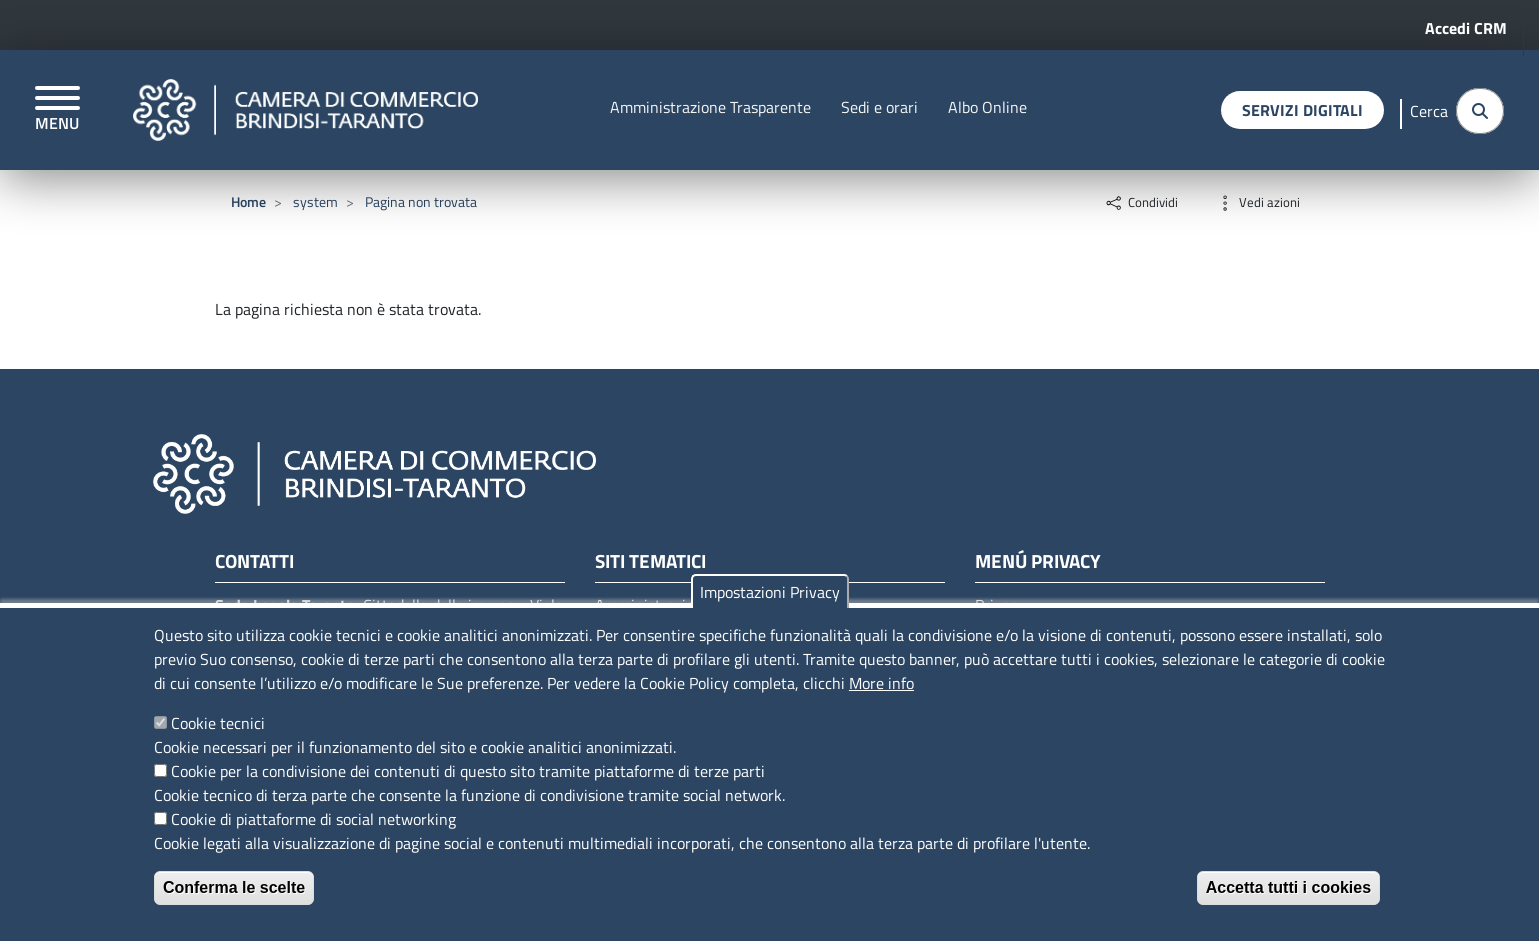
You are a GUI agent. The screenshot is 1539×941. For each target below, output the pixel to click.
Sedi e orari (879, 107)
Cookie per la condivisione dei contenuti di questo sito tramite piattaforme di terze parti (468, 771)
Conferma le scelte (234, 887)
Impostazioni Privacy (770, 592)
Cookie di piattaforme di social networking (313, 819)
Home (248, 201)
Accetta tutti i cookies (1288, 887)
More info (881, 683)
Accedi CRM (1466, 28)
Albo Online (987, 107)
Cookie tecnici (218, 723)
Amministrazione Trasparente (710, 107)
